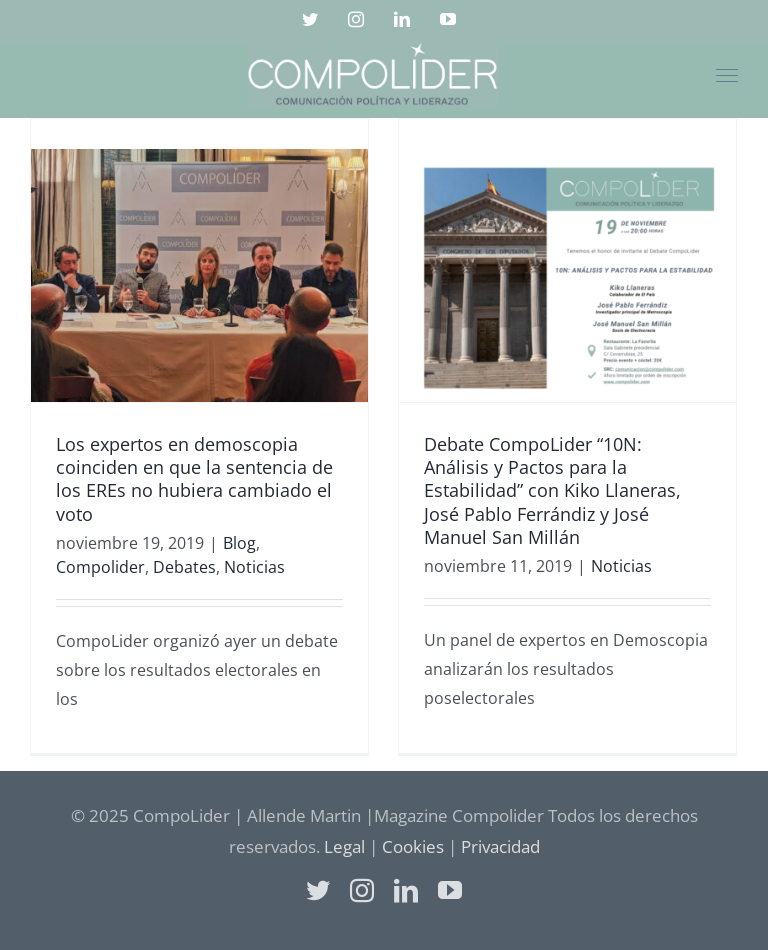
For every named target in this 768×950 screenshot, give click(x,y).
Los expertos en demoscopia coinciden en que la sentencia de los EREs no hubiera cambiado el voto (194, 479)
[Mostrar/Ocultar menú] (727, 76)
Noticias (254, 567)
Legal (344, 846)
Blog (239, 543)
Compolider (100, 567)
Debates (184, 567)
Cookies (413, 846)
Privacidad (500, 846)
